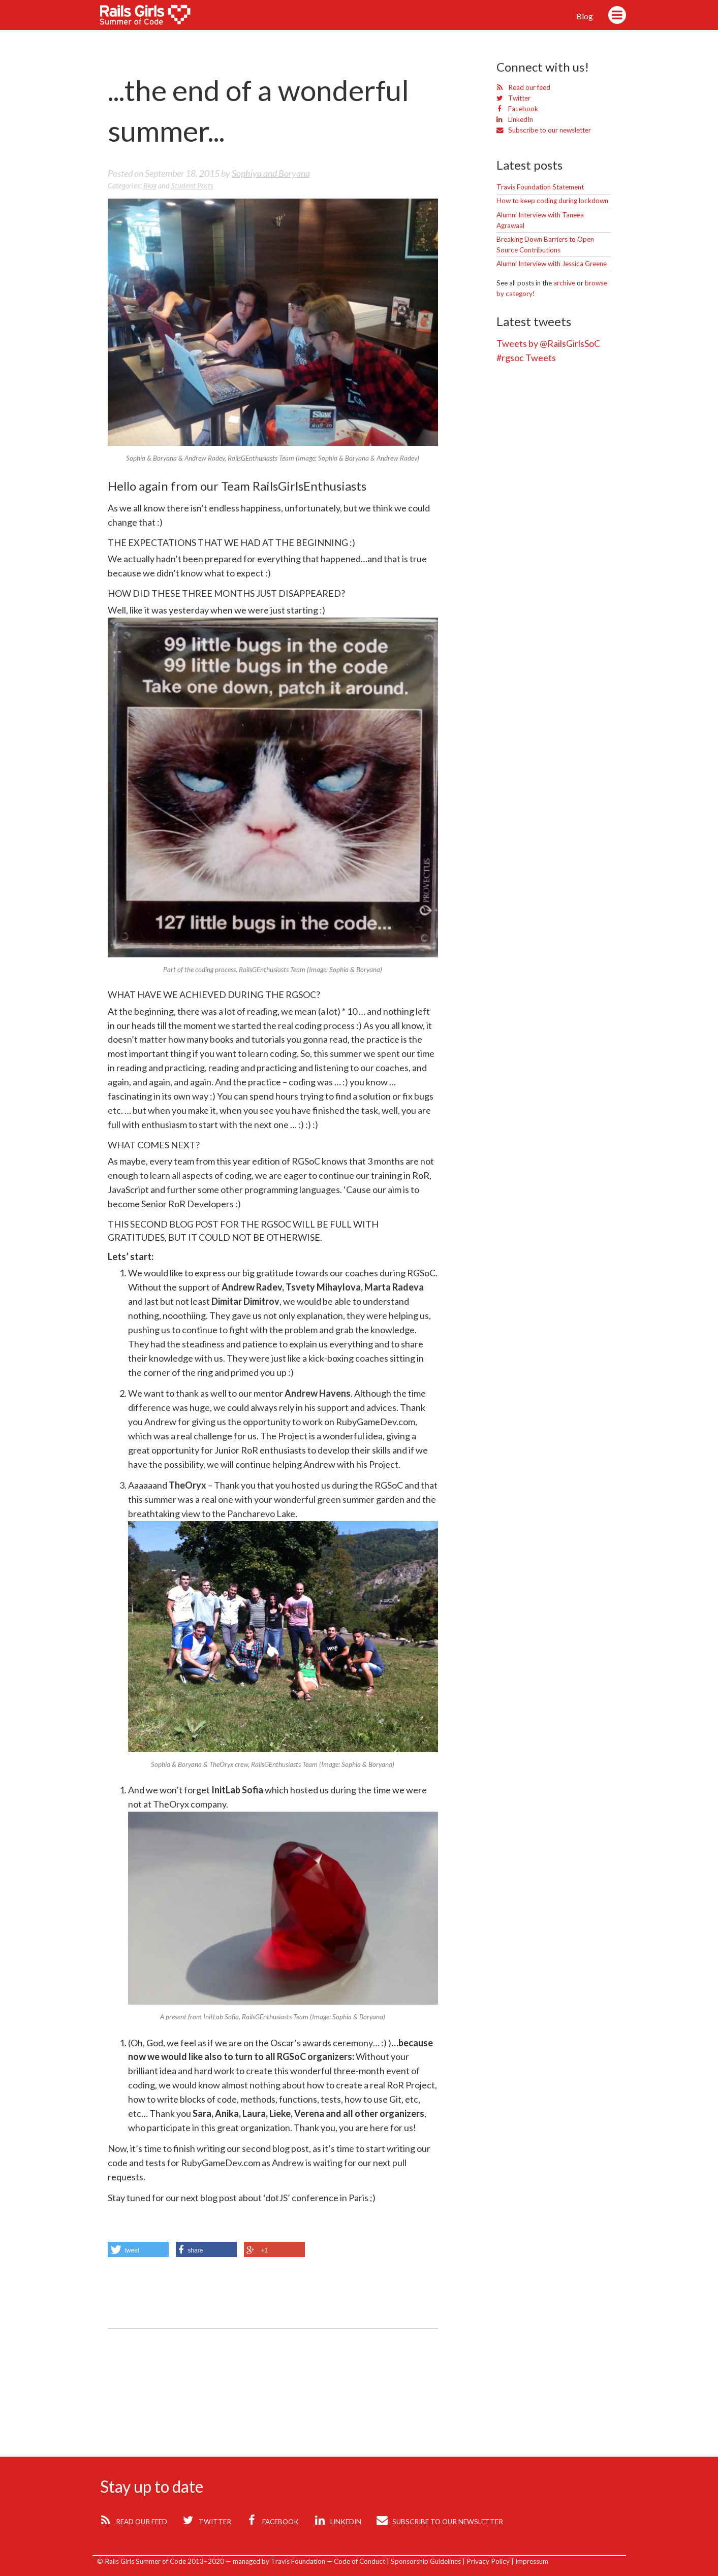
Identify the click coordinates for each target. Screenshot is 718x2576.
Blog (584, 16)
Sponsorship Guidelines (426, 2561)
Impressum (531, 2561)
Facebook (517, 109)
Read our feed (523, 87)
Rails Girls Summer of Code (152, 17)
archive (564, 283)
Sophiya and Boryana (271, 173)
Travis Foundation (298, 2561)
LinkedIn (514, 119)
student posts (192, 185)
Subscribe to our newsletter (543, 130)
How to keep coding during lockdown (552, 201)
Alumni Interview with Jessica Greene (551, 264)
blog (150, 185)
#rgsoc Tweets (526, 357)
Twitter (513, 98)
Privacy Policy (488, 2561)
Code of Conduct (359, 2561)
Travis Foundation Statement (540, 187)
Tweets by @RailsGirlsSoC (548, 343)
